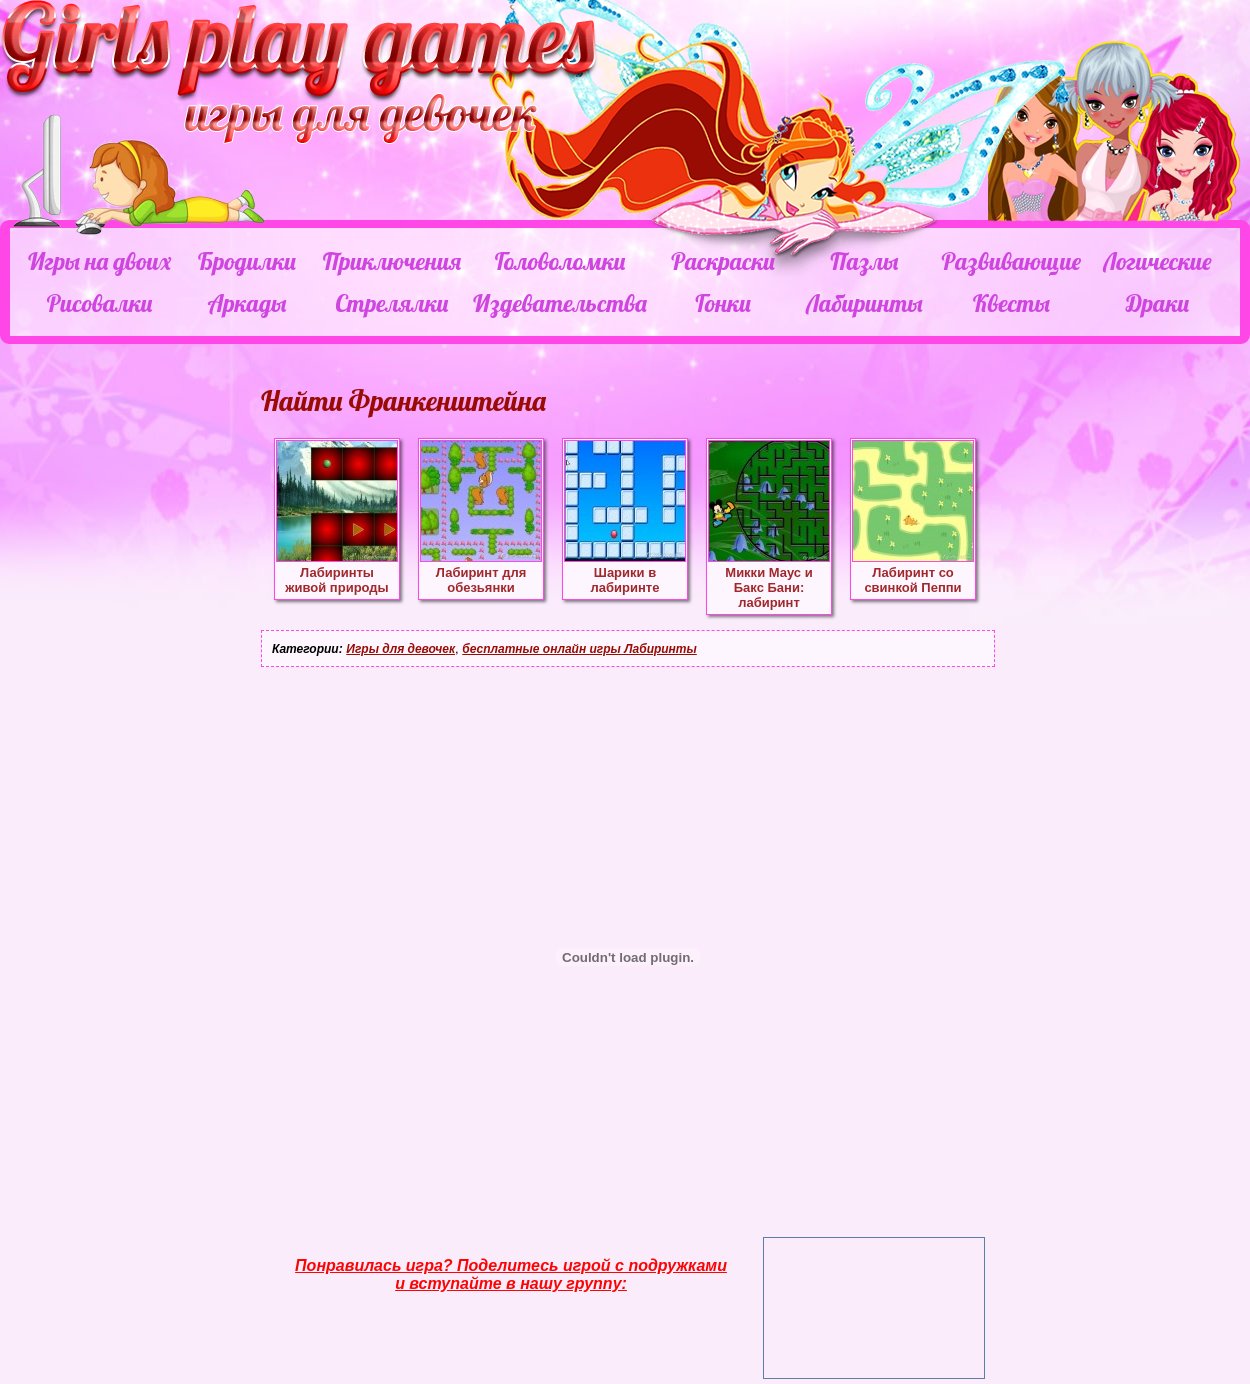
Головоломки (560, 261)
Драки (1157, 303)
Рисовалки (99, 303)
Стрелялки (391, 303)
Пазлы (864, 261)
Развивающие (1010, 261)
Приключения (392, 261)
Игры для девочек (400, 649)
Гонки (722, 303)
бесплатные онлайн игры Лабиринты (579, 649)
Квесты (1011, 303)
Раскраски (723, 261)
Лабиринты (864, 303)
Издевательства (560, 303)
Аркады (247, 303)
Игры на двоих (99, 261)
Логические (1157, 261)
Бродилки (247, 261)
